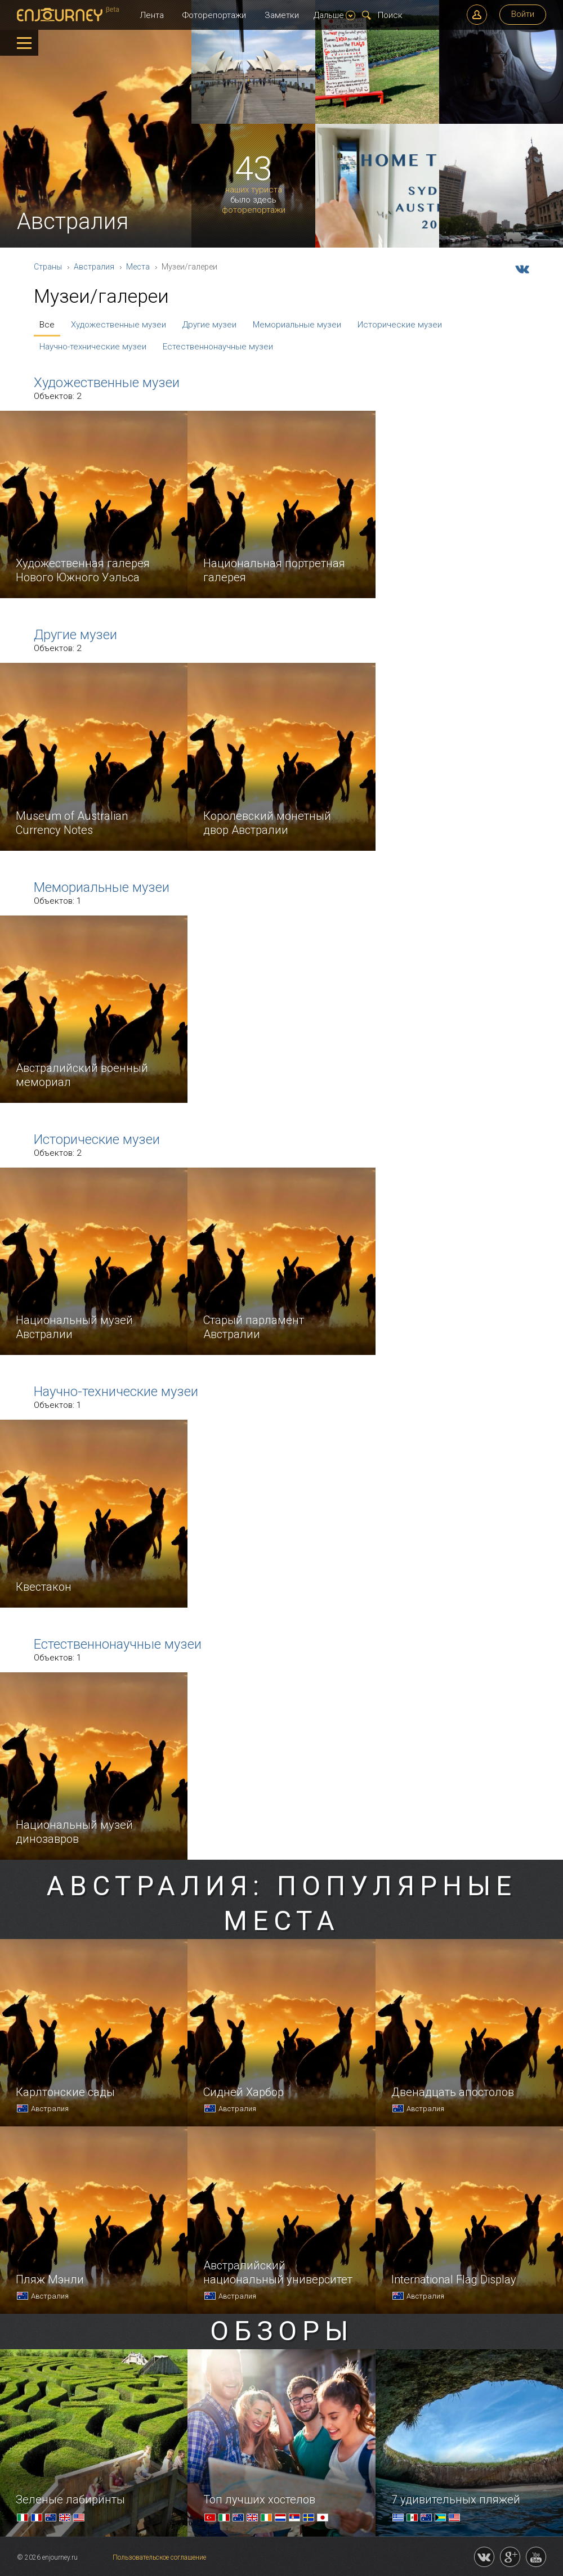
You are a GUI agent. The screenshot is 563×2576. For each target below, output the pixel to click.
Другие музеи (209, 325)
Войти (522, 14)
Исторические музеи (400, 325)
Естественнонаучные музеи (218, 347)
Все (47, 325)
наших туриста (253, 190)
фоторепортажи (253, 210)
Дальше (334, 15)
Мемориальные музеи (297, 325)
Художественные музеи (118, 325)
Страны (48, 266)
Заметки (282, 15)
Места (138, 266)
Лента (152, 15)
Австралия (94, 266)
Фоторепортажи (214, 15)
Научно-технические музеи (92, 347)
